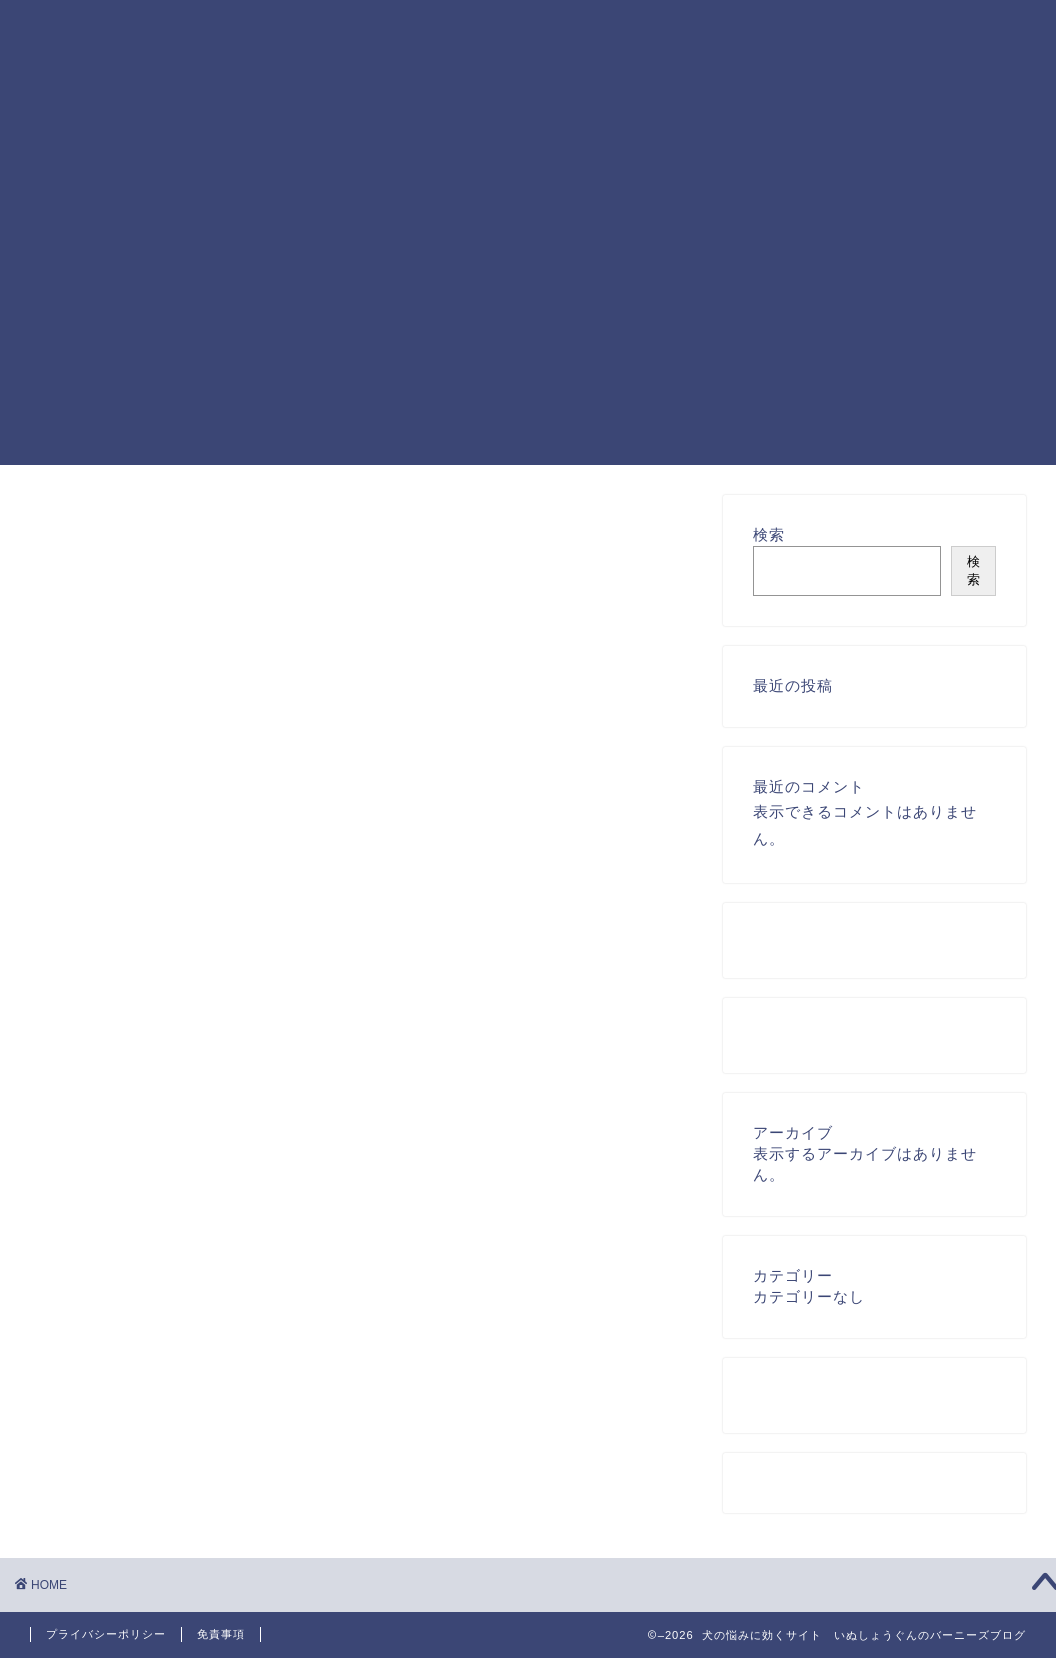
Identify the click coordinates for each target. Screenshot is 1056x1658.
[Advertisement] (528, 325)
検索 (769, 534)
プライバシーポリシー (106, 1634)
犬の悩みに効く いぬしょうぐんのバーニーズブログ (89, 86)
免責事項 (221, 1634)
